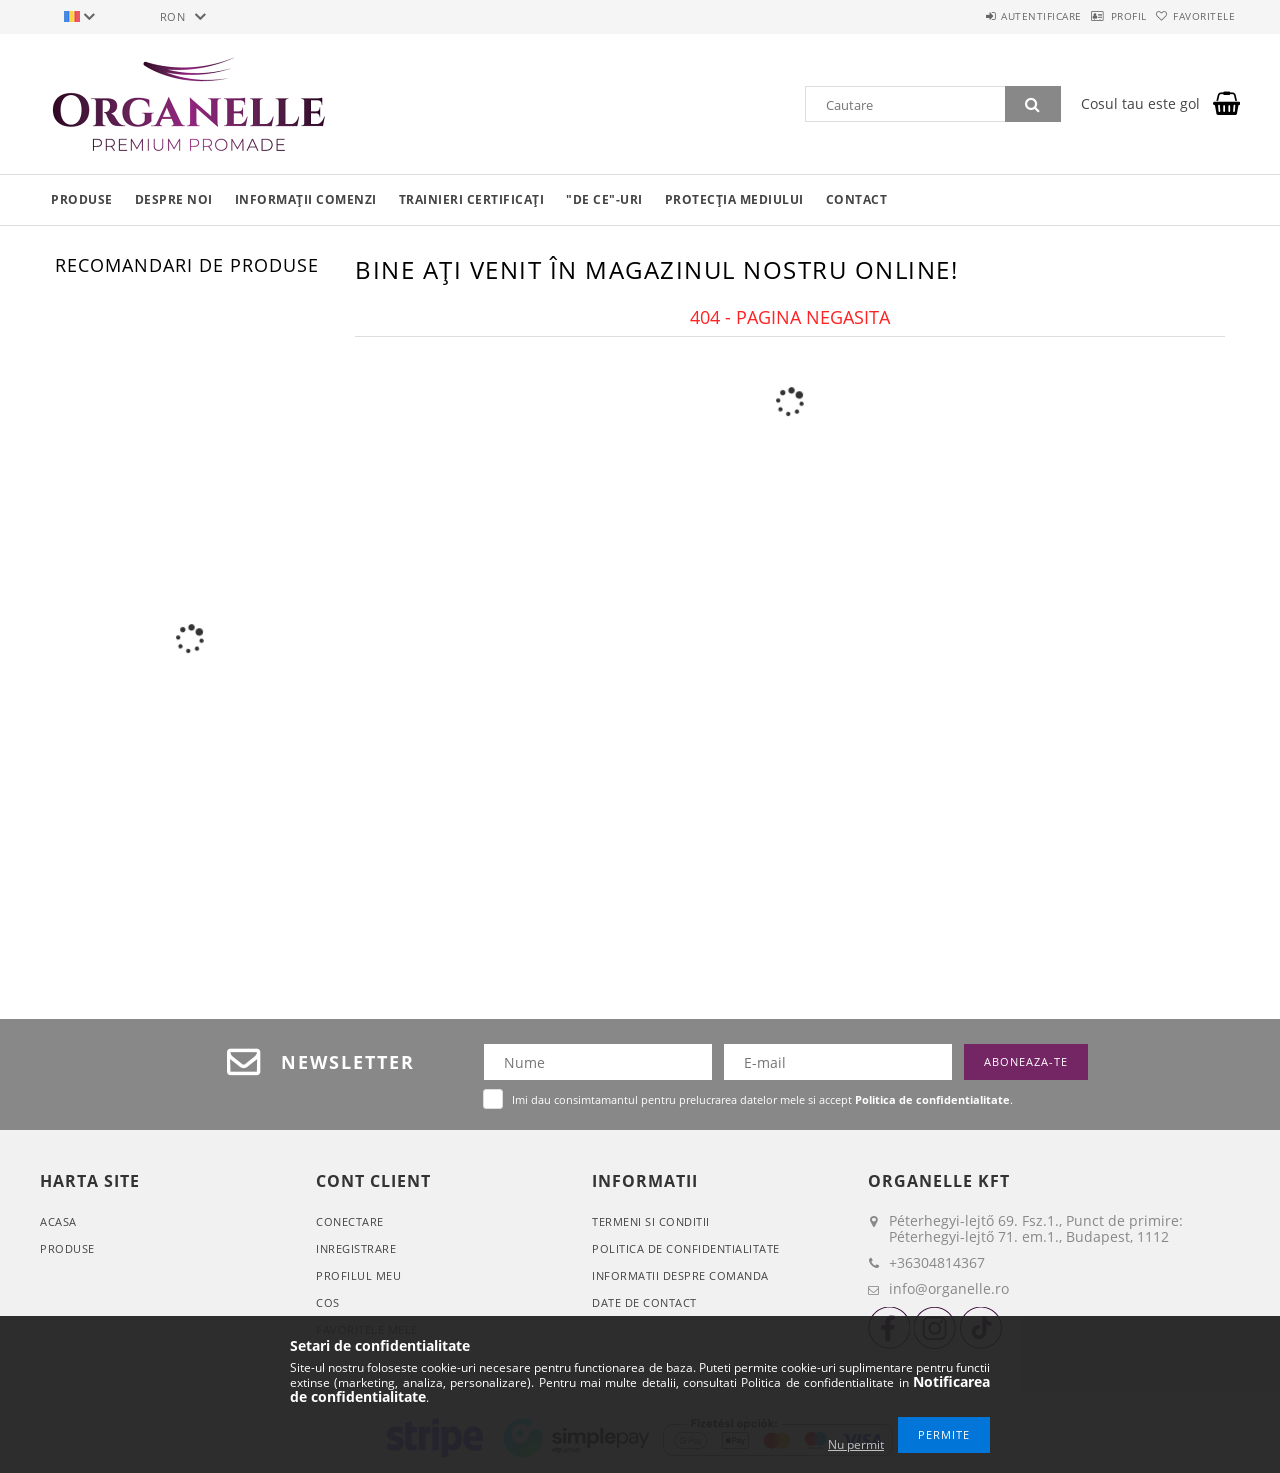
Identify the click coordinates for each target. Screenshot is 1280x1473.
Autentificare (990, 16)
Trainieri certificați (472, 199)
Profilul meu (358, 1275)
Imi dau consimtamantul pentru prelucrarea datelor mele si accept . (762, 1099)
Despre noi (174, 199)
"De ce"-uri (604, 199)
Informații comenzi (306, 199)
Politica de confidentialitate (686, 1248)
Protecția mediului (734, 199)
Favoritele (1194, 16)
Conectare (350, 1221)
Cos (328, 1302)
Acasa (58, 1221)
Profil (1098, 16)
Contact (857, 199)
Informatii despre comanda (680, 1275)
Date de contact (644, 1302)
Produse (82, 199)
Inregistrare (356, 1248)
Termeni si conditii (651, 1221)
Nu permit (856, 1444)
